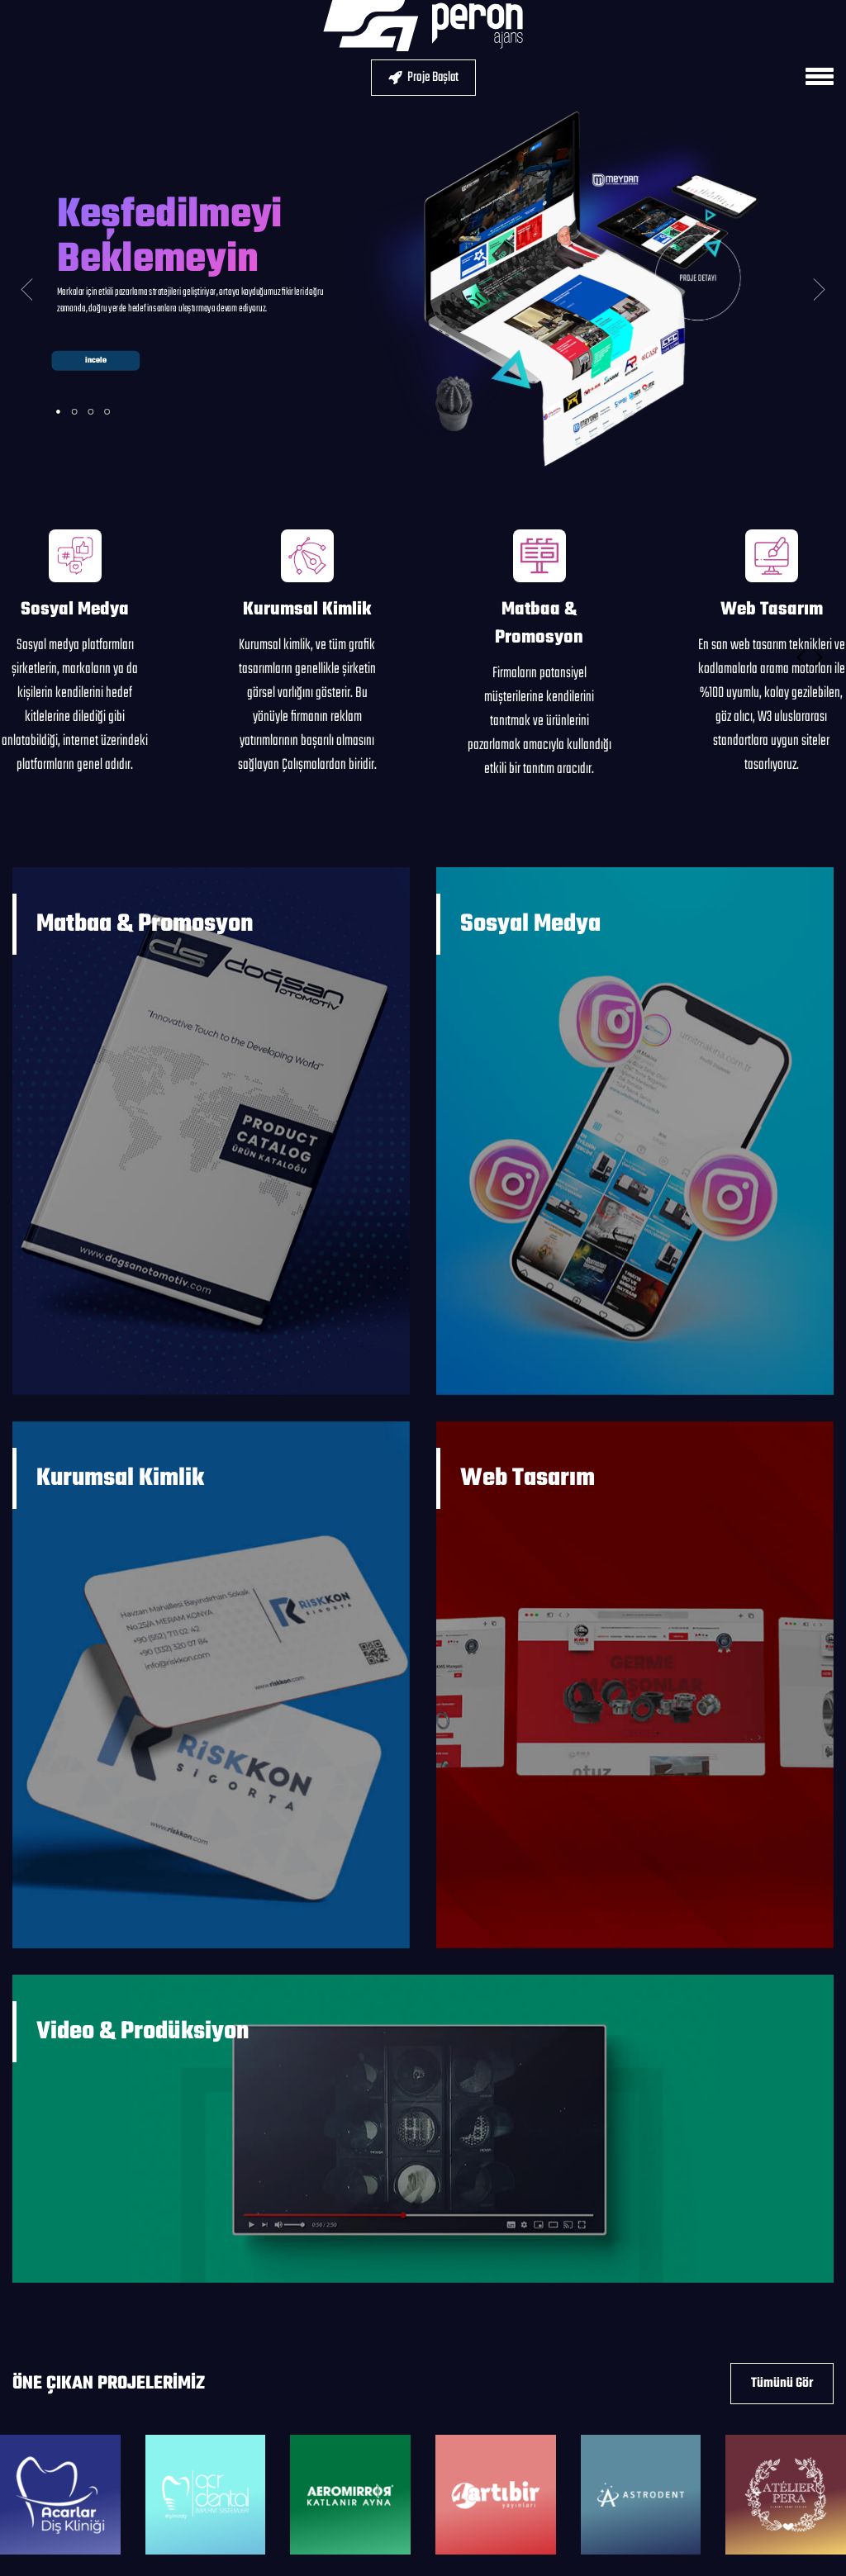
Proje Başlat (423, 77)
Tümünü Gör (782, 2383)
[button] (801, 657)
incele (95, 360)
